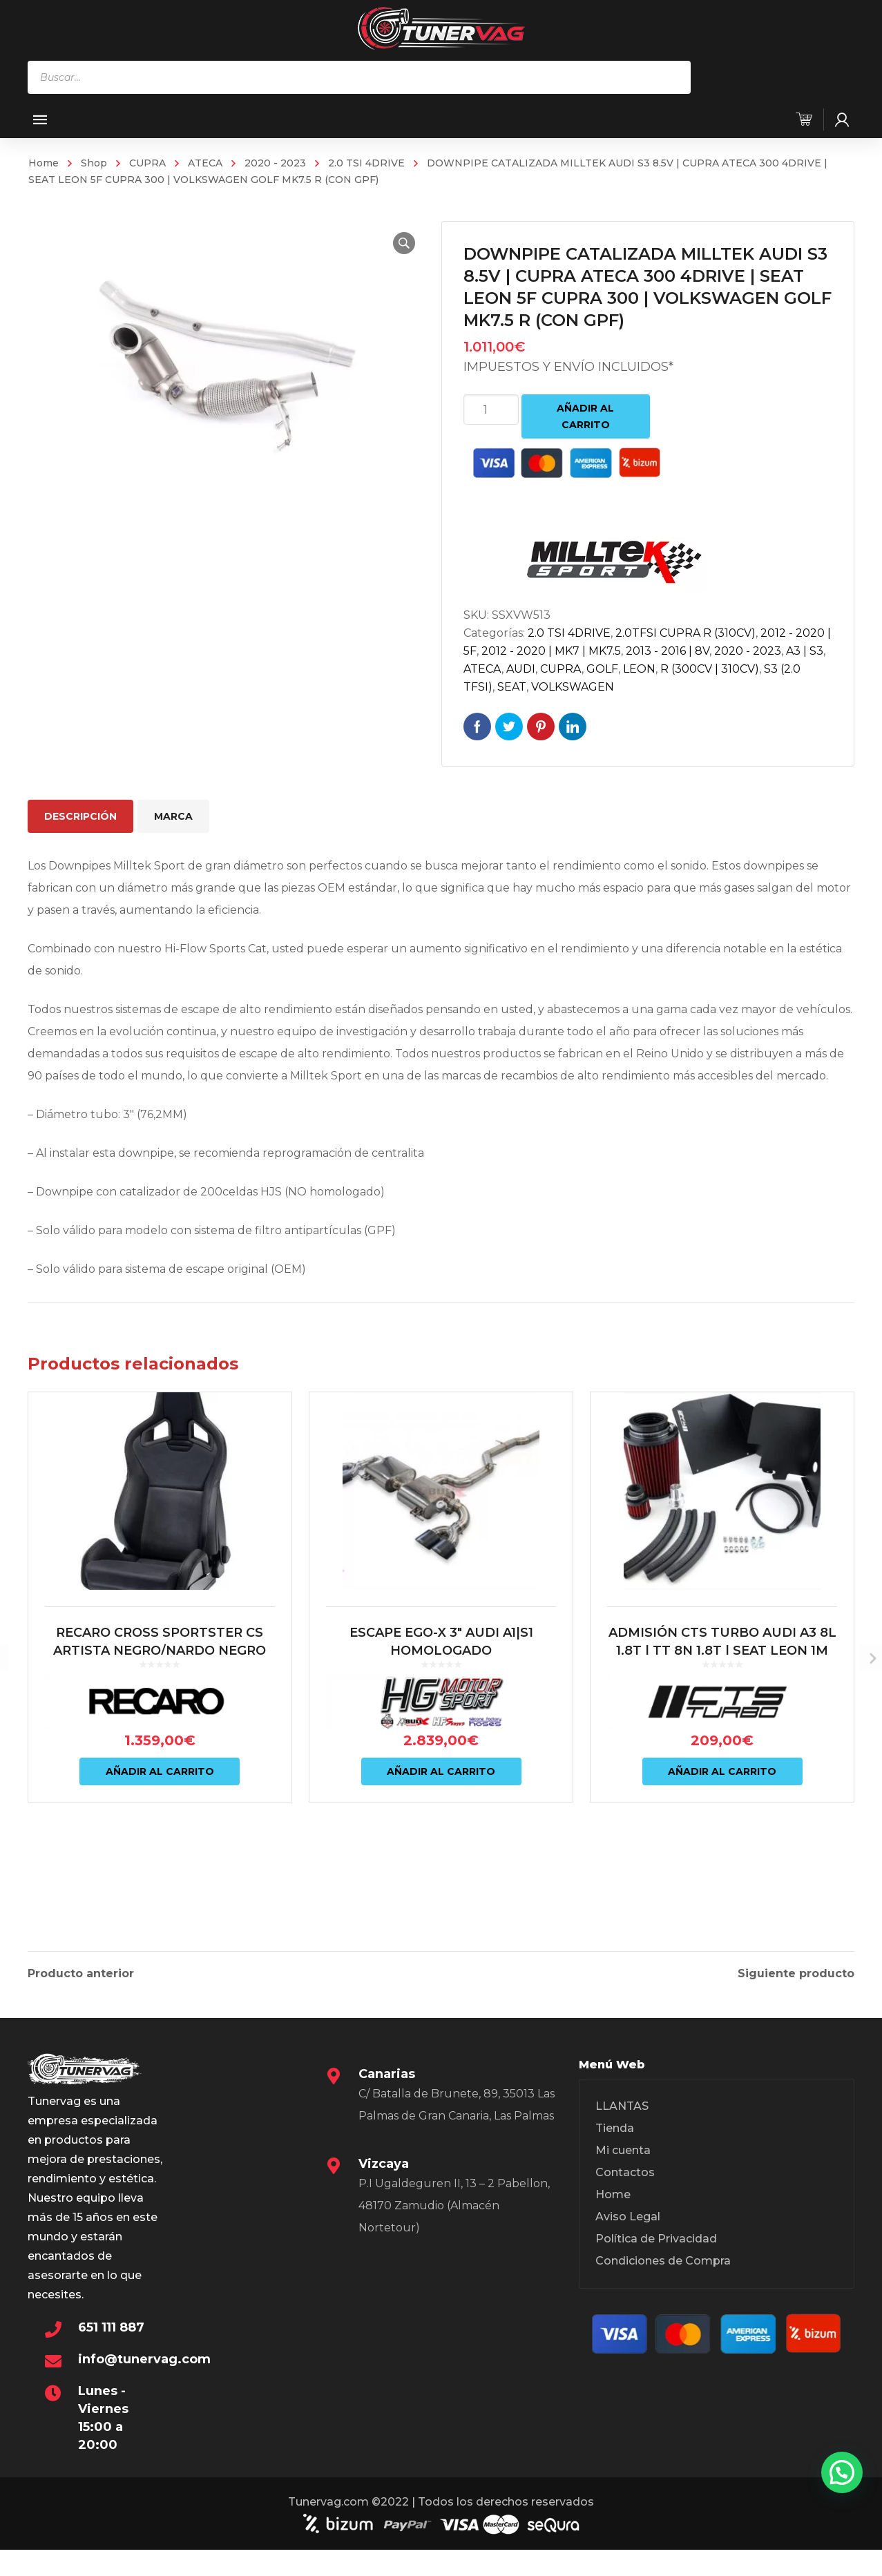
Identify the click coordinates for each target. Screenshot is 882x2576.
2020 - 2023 (275, 163)
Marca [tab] (173, 816)
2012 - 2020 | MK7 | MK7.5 (551, 650)
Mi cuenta (623, 2157)
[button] (397, 243)
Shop (94, 163)
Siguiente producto (796, 1969)
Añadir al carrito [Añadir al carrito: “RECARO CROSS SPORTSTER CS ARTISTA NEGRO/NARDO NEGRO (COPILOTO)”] (160, 1837)
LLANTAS (622, 2113)
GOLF (602, 668)
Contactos (625, 2179)
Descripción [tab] (80, 816)
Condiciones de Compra (663, 2267)
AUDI (520, 668)
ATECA (205, 163)
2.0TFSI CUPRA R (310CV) (685, 633)
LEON (639, 668)
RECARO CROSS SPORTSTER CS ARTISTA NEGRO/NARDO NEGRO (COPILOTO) (159, 1716)
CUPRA (147, 163)
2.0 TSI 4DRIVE (366, 163)
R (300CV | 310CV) (709, 668)
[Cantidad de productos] (491, 409)
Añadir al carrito (585, 416)
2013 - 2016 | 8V (667, 650)
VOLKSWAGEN (572, 686)
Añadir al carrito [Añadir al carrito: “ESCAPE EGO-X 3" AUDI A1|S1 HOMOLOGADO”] (441, 1837)
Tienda (614, 2135)
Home (43, 163)
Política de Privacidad (656, 2245)
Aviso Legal (627, 2223)
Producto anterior (81, 1969)
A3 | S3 (804, 650)
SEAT (511, 686)
